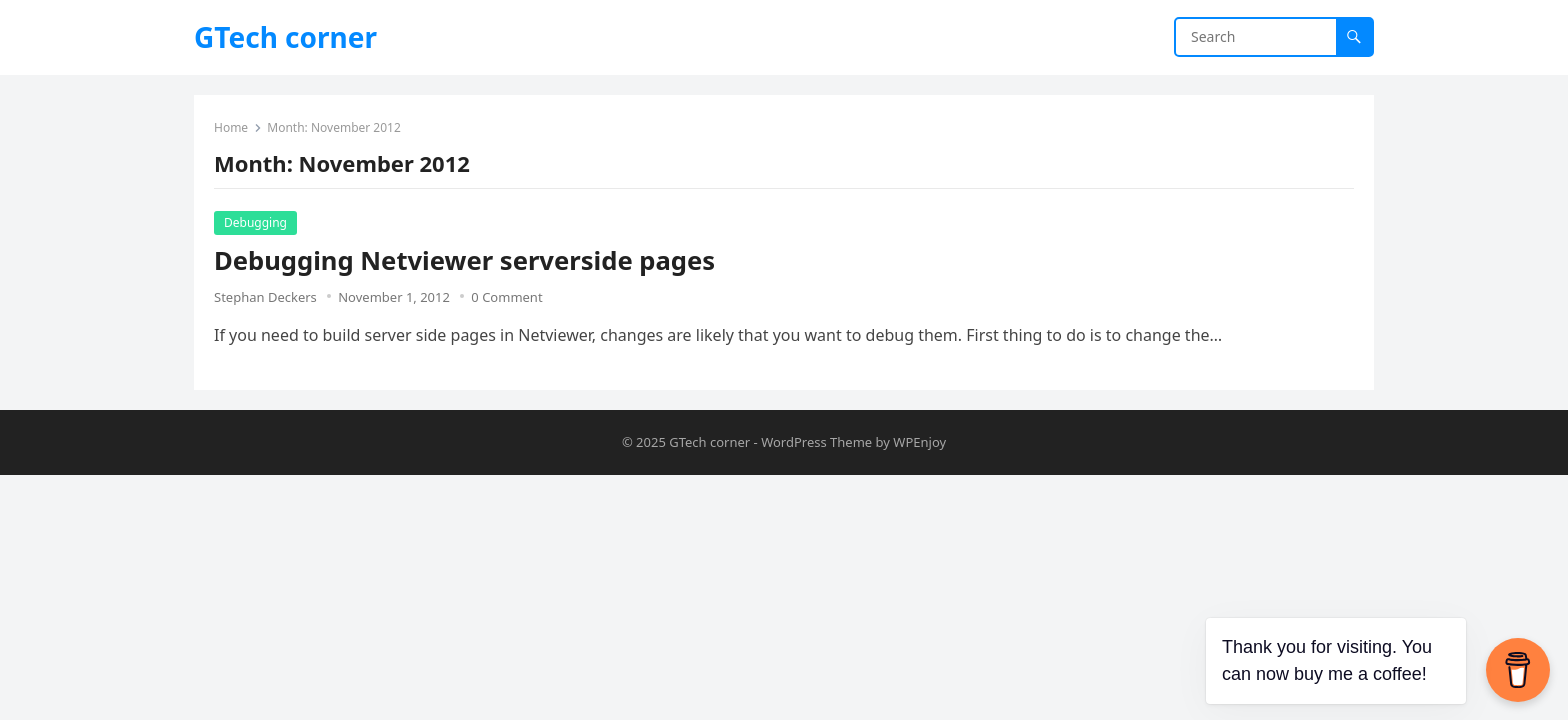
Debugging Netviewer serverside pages (464, 260)
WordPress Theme (816, 442)
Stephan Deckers (265, 297)
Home (231, 127)
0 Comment (506, 297)
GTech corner (285, 37)
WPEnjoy (919, 442)
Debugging (255, 222)
